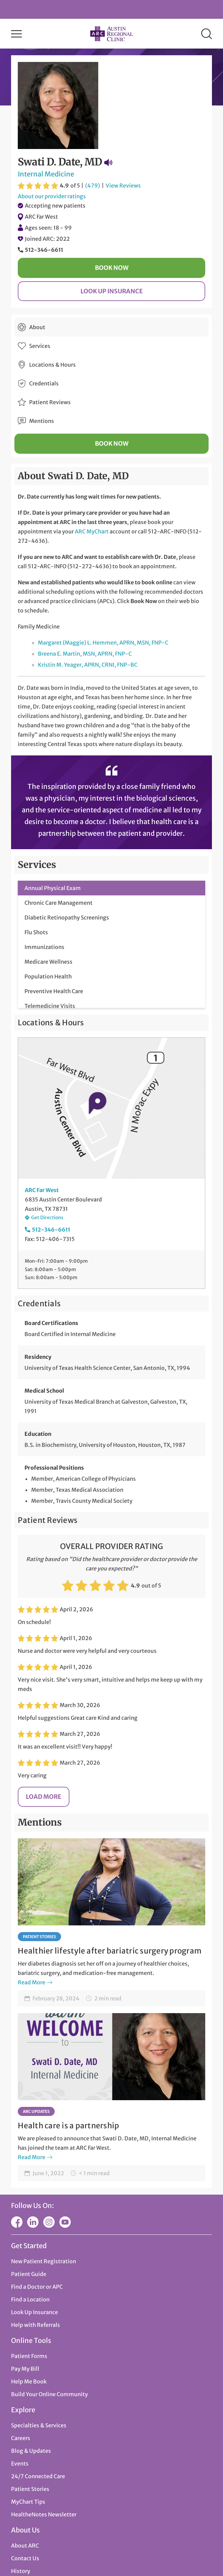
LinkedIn (33, 2222)
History (20, 2571)
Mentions (41, 421)
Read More (31, 1982)
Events (20, 2463)
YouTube (65, 2222)
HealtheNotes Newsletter (43, 2514)
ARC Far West (41, 216)
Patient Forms (29, 2356)
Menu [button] (16, 33)
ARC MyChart (92, 531)
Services (39, 346)
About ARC (25, 2545)
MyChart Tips (28, 2501)
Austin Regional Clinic (111, 33)
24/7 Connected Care (38, 2476)
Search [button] (206, 33)
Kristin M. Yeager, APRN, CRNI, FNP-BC (87, 664)
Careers (20, 2438)
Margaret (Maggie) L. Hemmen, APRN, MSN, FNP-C (103, 642)
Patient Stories (39, 1936)
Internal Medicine (46, 174)
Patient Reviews (50, 402)
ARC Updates (36, 2111)
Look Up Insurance (111, 291)
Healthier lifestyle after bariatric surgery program (110, 1951)
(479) (92, 185)
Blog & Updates (31, 2450)
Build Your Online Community (49, 2394)
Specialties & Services (38, 2425)
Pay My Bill (25, 2368)
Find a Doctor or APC (37, 2286)
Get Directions (47, 1218)
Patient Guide (28, 2274)
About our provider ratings (52, 196)
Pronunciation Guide (108, 162)
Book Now (111, 268)
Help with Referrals (35, 2325)
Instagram (49, 2222)
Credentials (44, 383)
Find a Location (30, 2299)
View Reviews (123, 185)
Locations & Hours (52, 364)
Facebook (16, 2222)
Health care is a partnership (68, 2125)
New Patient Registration (43, 2261)
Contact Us (25, 2558)
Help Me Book (29, 2381)
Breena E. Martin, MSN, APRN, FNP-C (85, 653)
